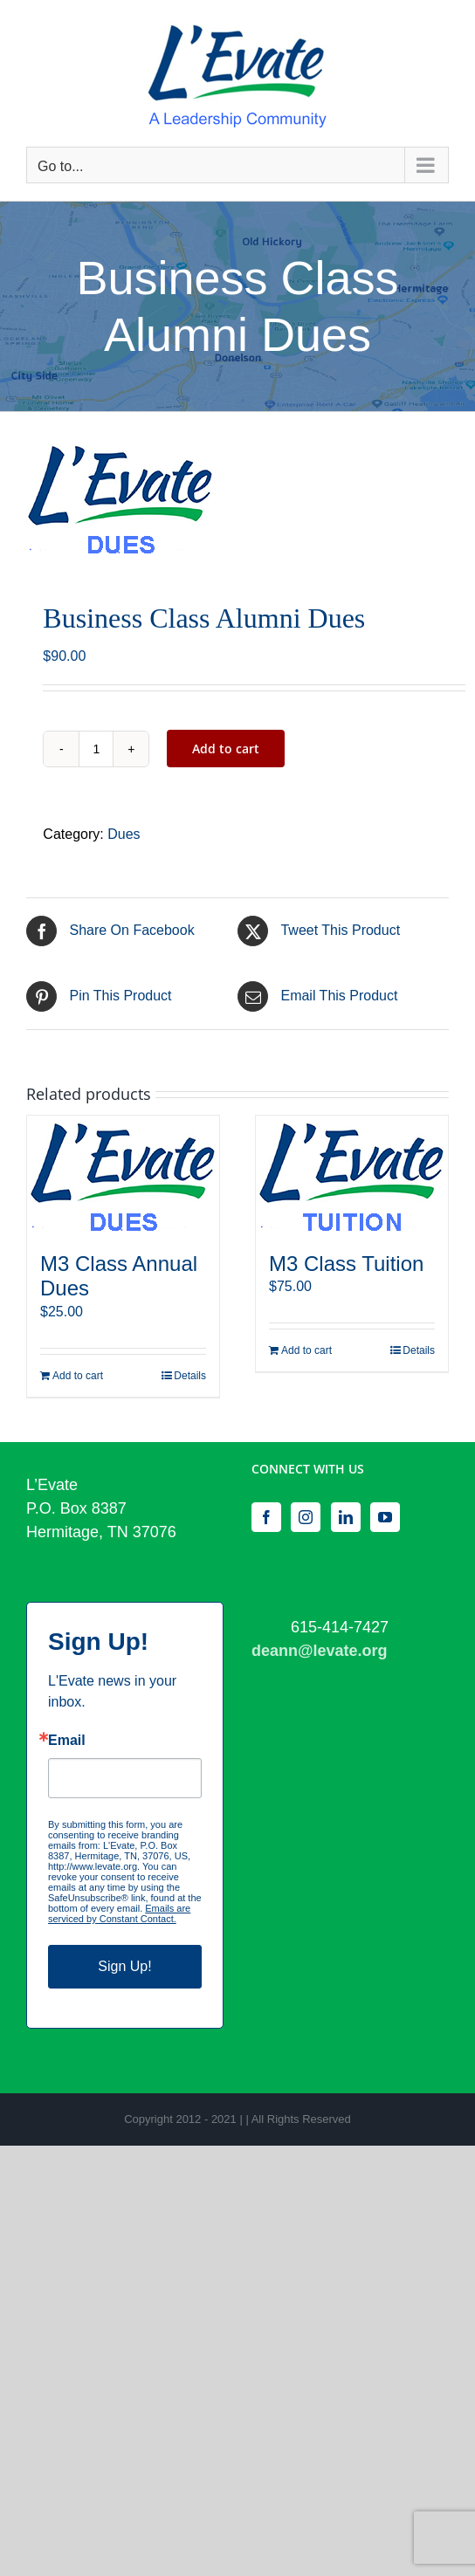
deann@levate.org (319, 1650)
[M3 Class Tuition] (352, 1175)
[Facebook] (266, 1517)
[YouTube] (385, 1517)
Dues (123, 834)
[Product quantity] (96, 749)
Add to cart (225, 748)
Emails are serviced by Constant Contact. (119, 1913)
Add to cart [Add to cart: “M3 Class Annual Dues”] (77, 1376)
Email (67, 1741)
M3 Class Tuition (346, 1263)
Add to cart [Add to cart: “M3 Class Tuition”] (306, 1350)
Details (190, 1376)
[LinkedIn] (346, 1517)
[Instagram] (305, 1517)
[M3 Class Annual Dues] (123, 1175)
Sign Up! (124, 1966)
